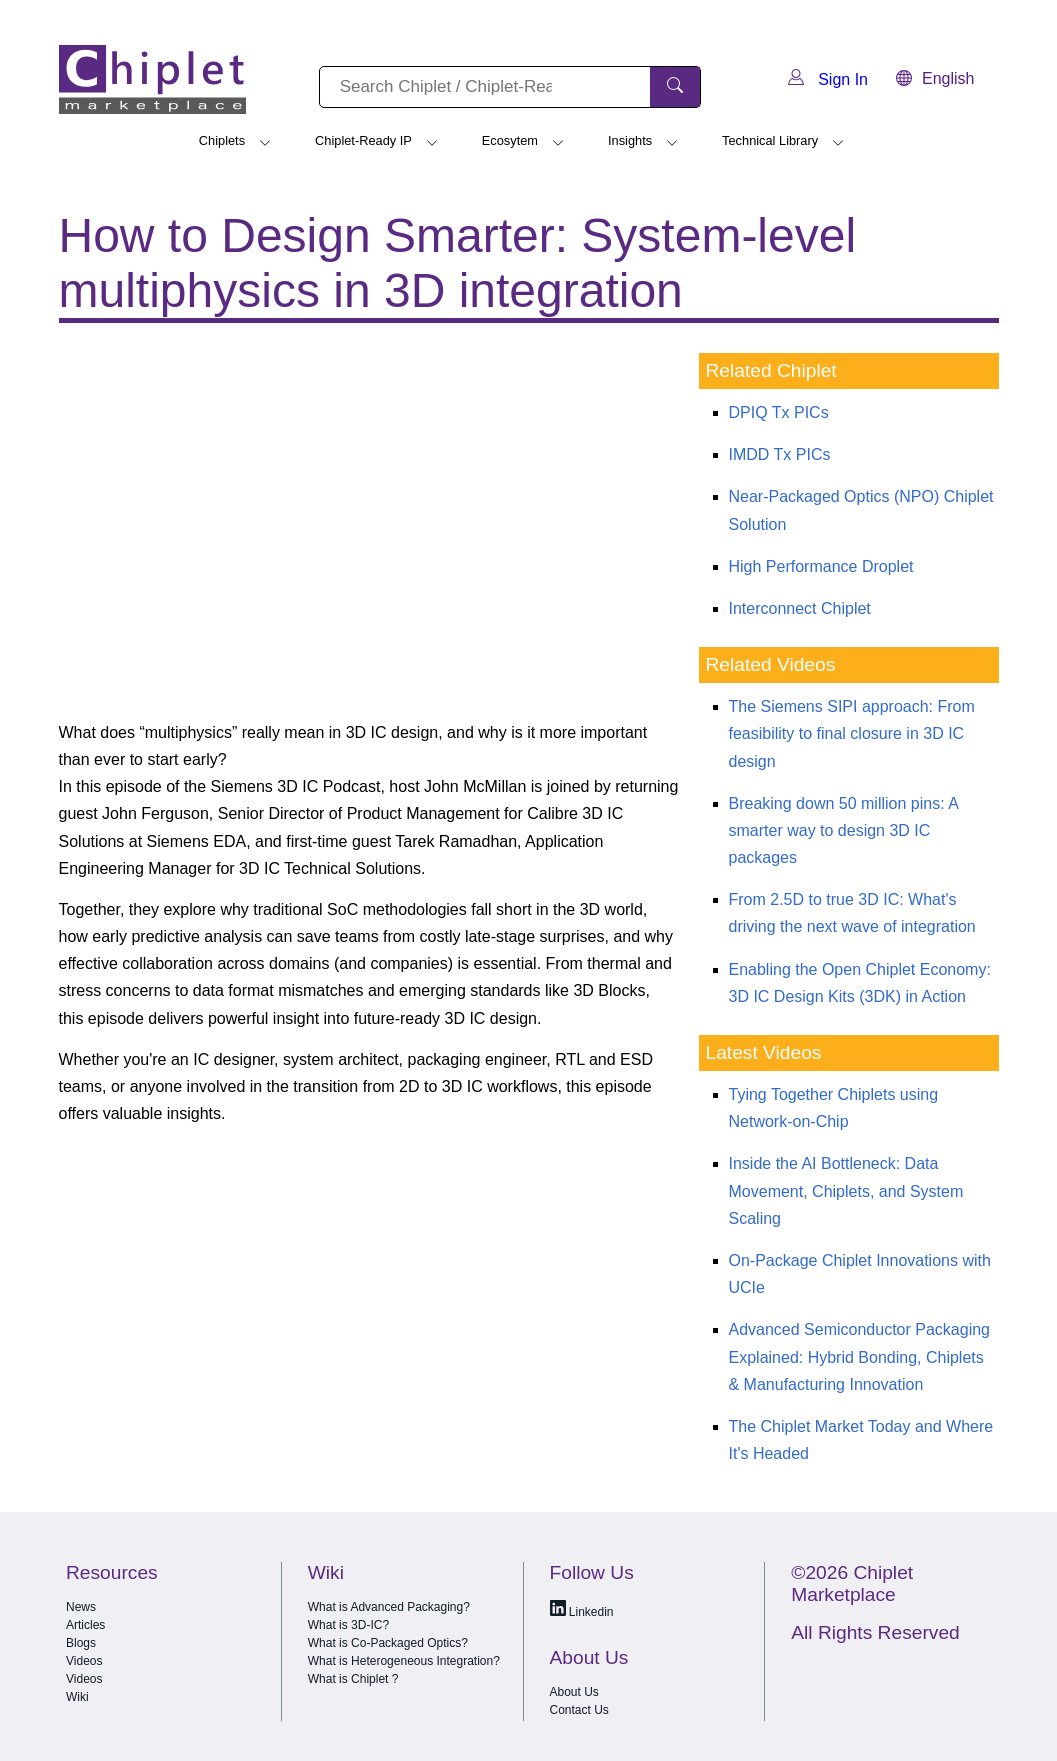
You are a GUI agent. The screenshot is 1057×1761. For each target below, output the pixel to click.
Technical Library (770, 140)
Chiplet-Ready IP (363, 140)
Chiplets (222, 140)
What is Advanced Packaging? (389, 1607)
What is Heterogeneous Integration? (404, 1661)
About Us (574, 1692)
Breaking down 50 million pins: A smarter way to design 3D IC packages (843, 830)
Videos (84, 1661)
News (81, 1607)
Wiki (77, 1697)
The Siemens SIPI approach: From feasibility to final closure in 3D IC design (852, 733)
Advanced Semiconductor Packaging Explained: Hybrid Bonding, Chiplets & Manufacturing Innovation (860, 1356)
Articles (85, 1625)
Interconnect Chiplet (800, 608)
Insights (630, 140)
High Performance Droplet (821, 566)
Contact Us (579, 1710)
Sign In (828, 79)
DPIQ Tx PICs (779, 412)
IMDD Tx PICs (780, 454)
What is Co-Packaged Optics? (388, 1643)
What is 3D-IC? (348, 1625)
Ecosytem (510, 140)
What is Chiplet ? (353, 1679)
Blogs (81, 1643)
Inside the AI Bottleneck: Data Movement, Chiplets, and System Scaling (846, 1190)
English (935, 78)
